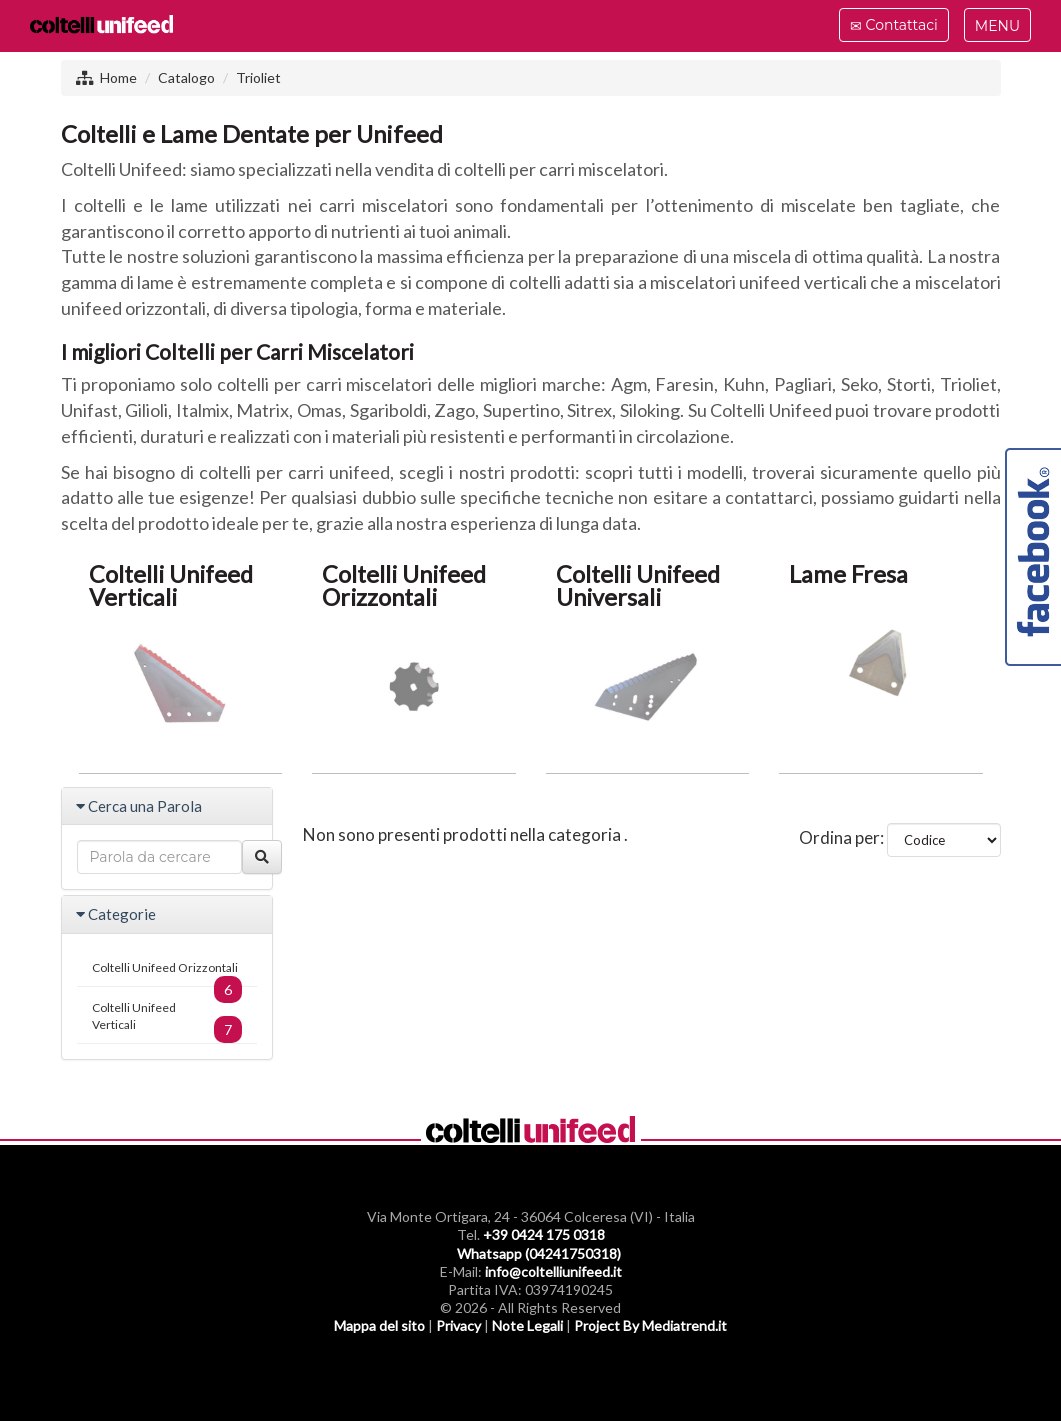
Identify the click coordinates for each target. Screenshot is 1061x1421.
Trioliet (258, 77)
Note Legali (527, 1325)
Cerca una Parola (145, 806)
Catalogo (186, 77)
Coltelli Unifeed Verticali (167, 1021)
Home (118, 77)
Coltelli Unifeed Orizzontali (167, 973)
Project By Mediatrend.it (650, 1325)
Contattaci (893, 28)
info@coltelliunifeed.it (553, 1271)
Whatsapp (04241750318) (539, 1253)
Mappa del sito (379, 1325)
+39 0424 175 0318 (544, 1234)
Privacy (458, 1325)
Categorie (122, 914)
